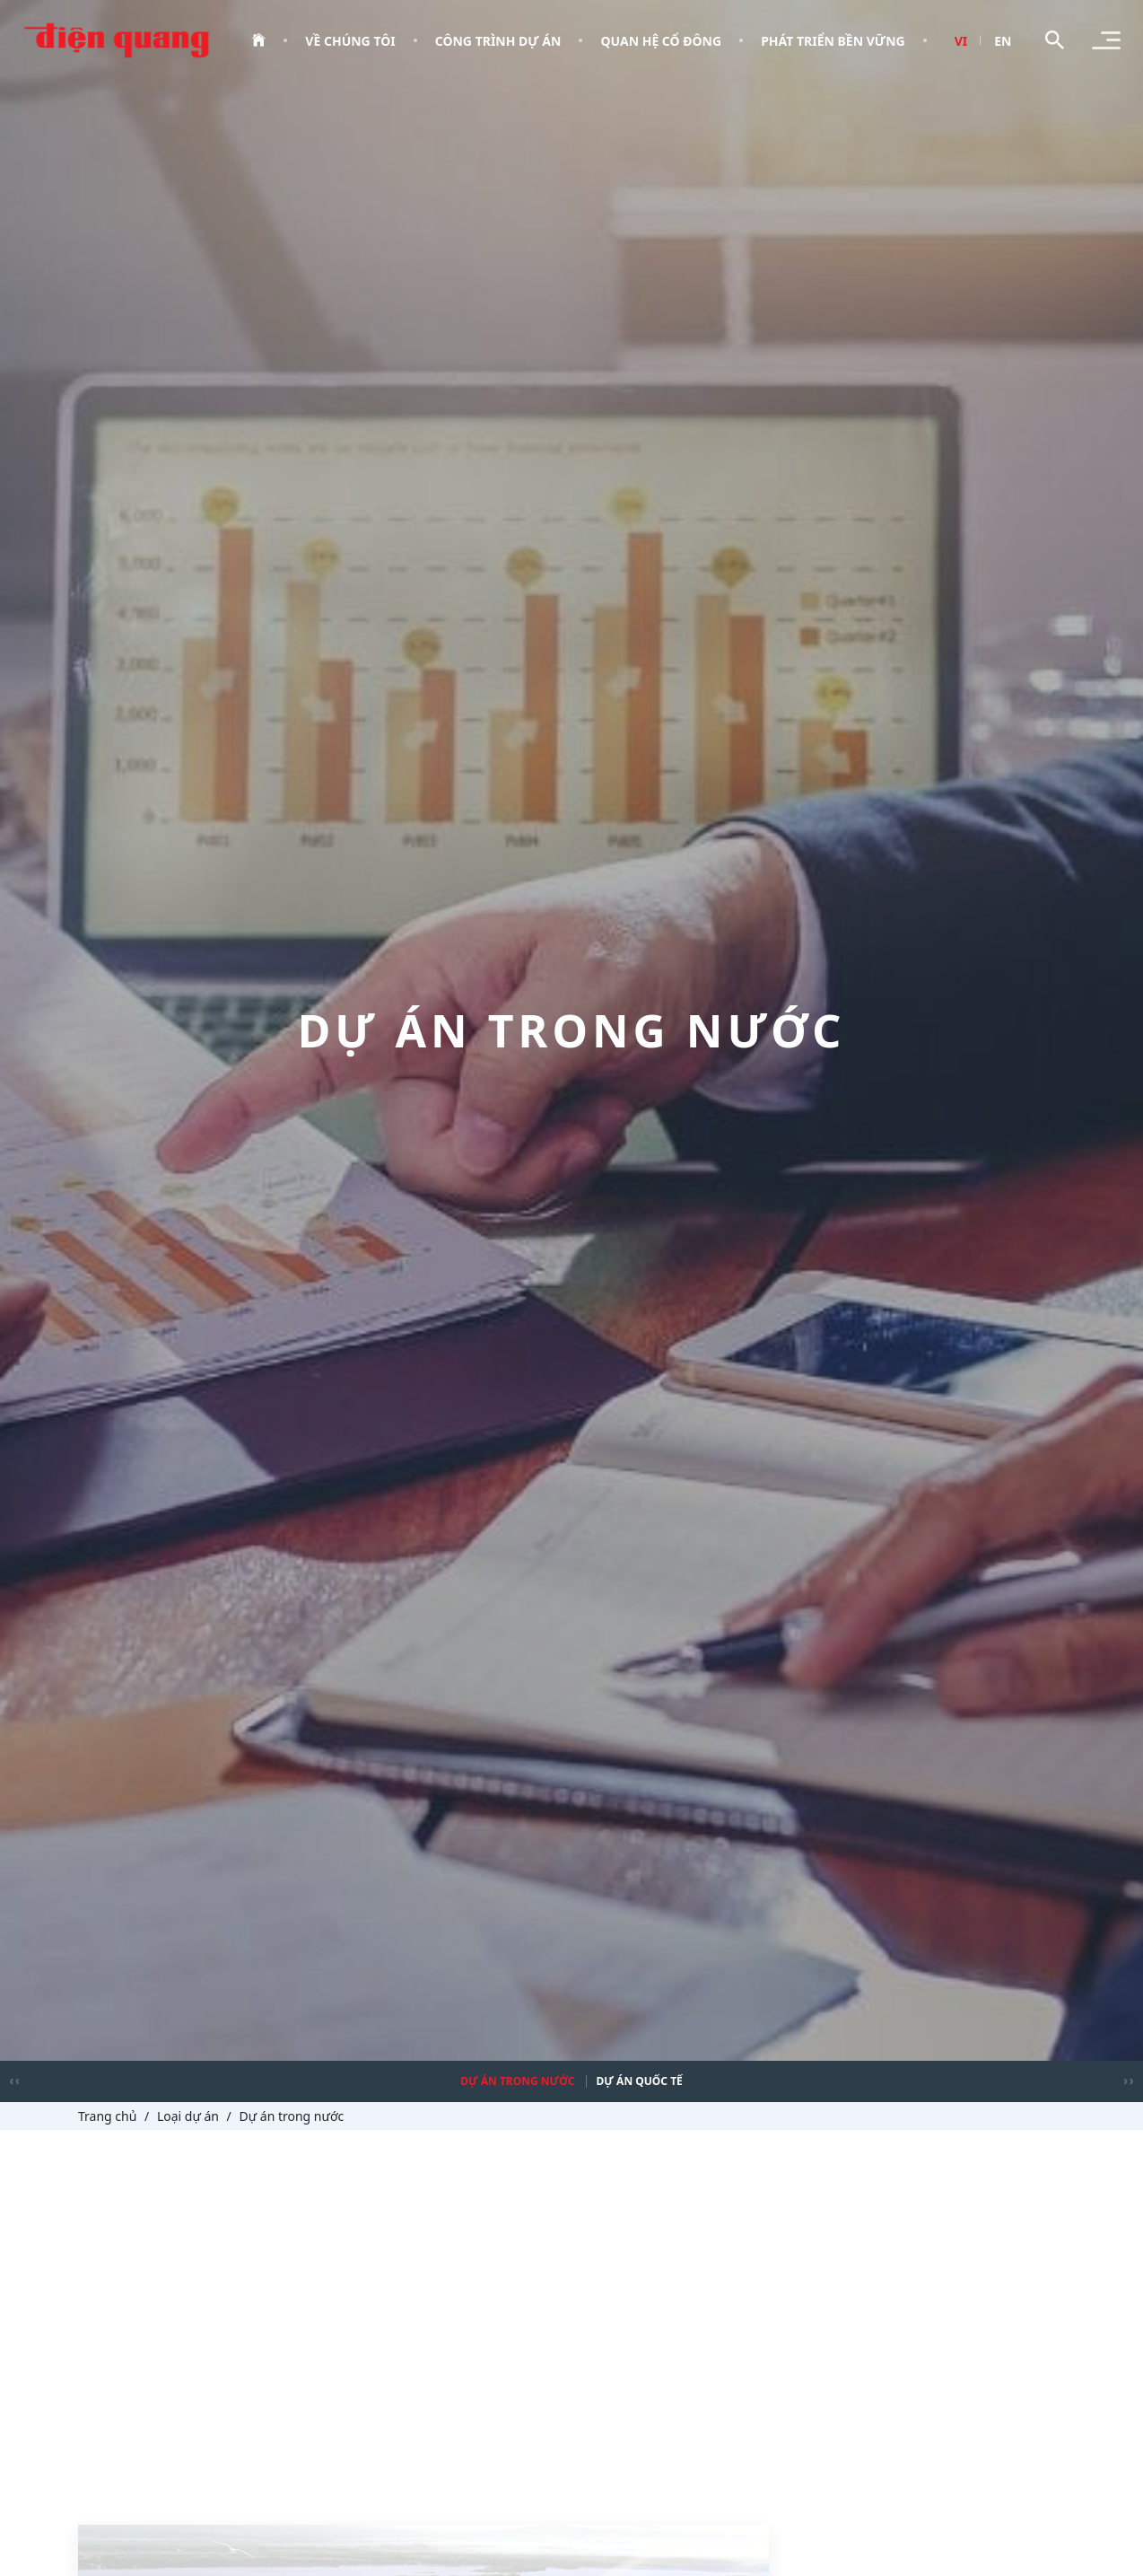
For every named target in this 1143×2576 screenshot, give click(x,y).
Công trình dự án (498, 40)
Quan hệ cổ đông (660, 40)
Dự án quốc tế (640, 2081)
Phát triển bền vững (833, 40)
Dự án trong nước (517, 2081)
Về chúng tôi (350, 40)
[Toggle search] (1055, 40)
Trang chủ (107, 2116)
